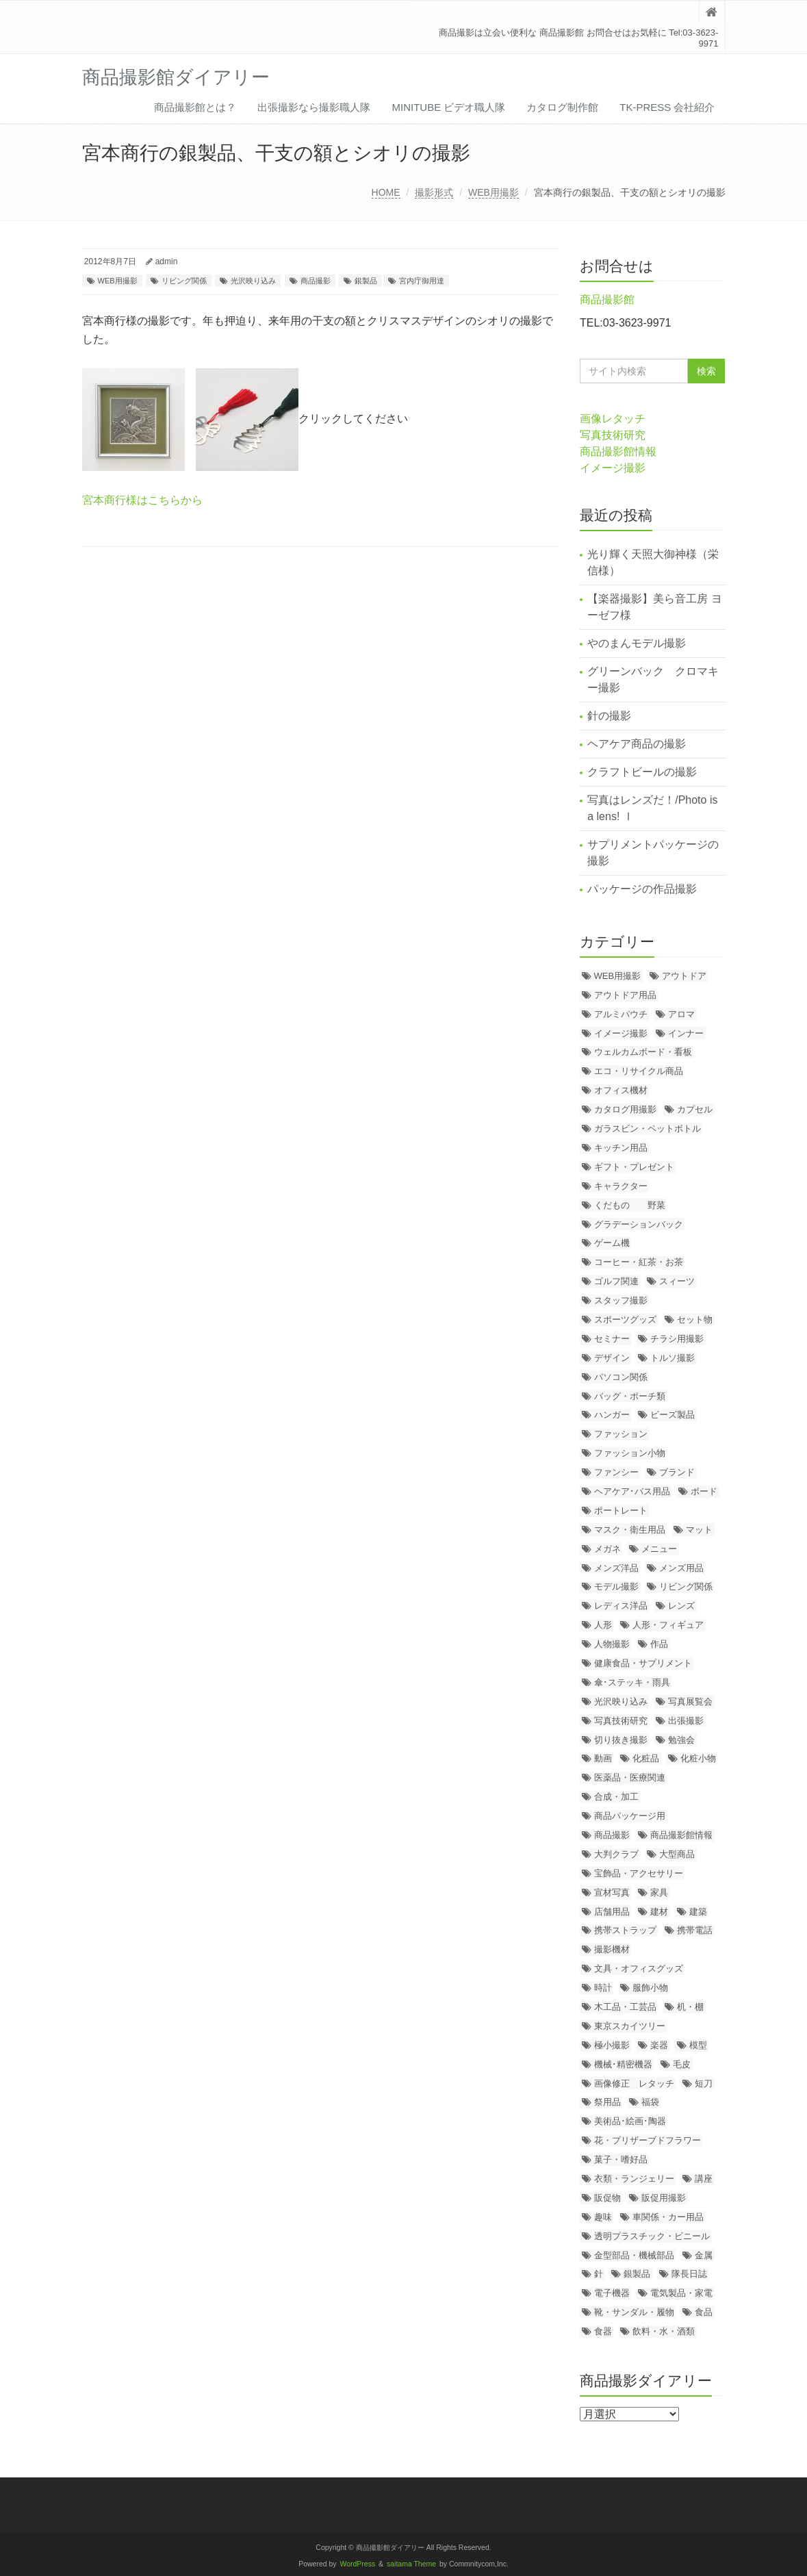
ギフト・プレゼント (634, 1167)
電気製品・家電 (681, 2293)
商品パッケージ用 (629, 1816)
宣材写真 (612, 1892)
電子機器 (612, 2293)
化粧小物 (698, 1758)
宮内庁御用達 (421, 281)
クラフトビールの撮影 (642, 772)
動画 (603, 1758)
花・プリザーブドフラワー (647, 2140)
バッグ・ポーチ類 (629, 1396)
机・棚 (690, 2007)
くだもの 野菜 (629, 1205)
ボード (704, 1491)
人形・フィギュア (668, 1625)
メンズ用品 (681, 1568)
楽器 (659, 2045)
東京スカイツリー (629, 2026)
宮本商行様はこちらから (142, 500)
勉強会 (681, 1740)
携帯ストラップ (625, 1930)
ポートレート (621, 1510)
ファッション (621, 1434)
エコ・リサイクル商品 (638, 1071)
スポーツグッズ (625, 1319)
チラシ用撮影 (677, 1339)
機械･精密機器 (623, 2064)
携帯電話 (695, 1930)
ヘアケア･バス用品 (632, 1491)
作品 (659, 1644)
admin (166, 261)
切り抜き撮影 (621, 1740)
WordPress (358, 2564)
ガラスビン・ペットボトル (647, 1128)
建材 (659, 1912)
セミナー (612, 1339)
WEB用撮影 (493, 192)
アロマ (681, 1014)
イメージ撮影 (612, 468)
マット (699, 1530)
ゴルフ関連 (616, 1281)
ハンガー (612, 1415)
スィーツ (677, 1281)
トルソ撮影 (672, 1358)
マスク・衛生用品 (629, 1530)
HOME (386, 192)
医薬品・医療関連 (629, 1777)
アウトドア (684, 976)
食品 (704, 2312)
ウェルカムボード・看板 (643, 1052)
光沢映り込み (253, 281)
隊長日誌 (689, 2274)
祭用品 (607, 2102)
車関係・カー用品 (668, 2217)
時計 (603, 1987)
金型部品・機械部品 (634, 2255)
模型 (698, 2045)
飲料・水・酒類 (663, 2331)
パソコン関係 (621, 1377)
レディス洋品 (621, 1606)
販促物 (607, 2198)
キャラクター (621, 1186)
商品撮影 (315, 281)
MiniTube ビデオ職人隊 (448, 107)
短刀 (704, 2083)
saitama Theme (411, 2564)
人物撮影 (612, 1644)
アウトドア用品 (625, 995)
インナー (686, 1033)
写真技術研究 (612, 435)
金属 (704, 2255)
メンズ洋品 (616, 1568)
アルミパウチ (621, 1014)
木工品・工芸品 (625, 2007)
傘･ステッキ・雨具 (632, 1682)
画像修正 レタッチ (634, 2083)
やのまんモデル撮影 (636, 643)
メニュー (659, 1549)
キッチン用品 (621, 1148)
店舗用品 (612, 1912)
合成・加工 (616, 1796)
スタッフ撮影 (621, 1300)
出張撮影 (686, 1721)
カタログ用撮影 (625, 1109)
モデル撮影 (616, 1586)
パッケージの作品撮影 (642, 889)
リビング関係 (184, 281)
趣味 (603, 2217)
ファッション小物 (629, 1453)
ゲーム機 (612, 1243)
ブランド (677, 1472)
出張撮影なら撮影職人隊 (313, 107)
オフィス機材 (621, 1090)
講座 (704, 2178)
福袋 (650, 2102)
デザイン (612, 1358)
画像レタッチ (612, 418)
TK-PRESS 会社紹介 (667, 107)
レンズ (681, 1606)
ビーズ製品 (672, 1415)
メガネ (607, 1549)
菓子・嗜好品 (621, 2159)
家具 (659, 1892)
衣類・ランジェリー (634, 2178)
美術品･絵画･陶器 (630, 2121)
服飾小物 (650, 1987)
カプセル (695, 1109)
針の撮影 (609, 716)
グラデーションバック (638, 1224)
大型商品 (677, 1854)
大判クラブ (616, 1854)
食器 (603, 2331)
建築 (698, 1912)
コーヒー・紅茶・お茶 (638, 1262)
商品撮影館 (607, 299)
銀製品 (366, 281)
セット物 (695, 1319)
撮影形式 (434, 192)
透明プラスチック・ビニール (652, 2236)
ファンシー (616, 1472)
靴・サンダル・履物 (634, 2312)
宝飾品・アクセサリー (638, 1873)
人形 (603, 1625)
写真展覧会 (690, 1701)
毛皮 (682, 2064)
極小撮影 (612, 2045)
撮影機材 (612, 1949)
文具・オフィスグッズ (638, 1968)
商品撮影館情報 (618, 451)
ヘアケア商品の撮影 (636, 744)
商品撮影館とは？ (195, 107)
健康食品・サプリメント (643, 1663)
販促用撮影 (663, 2198)
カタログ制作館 (562, 107)
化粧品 (645, 1758)
